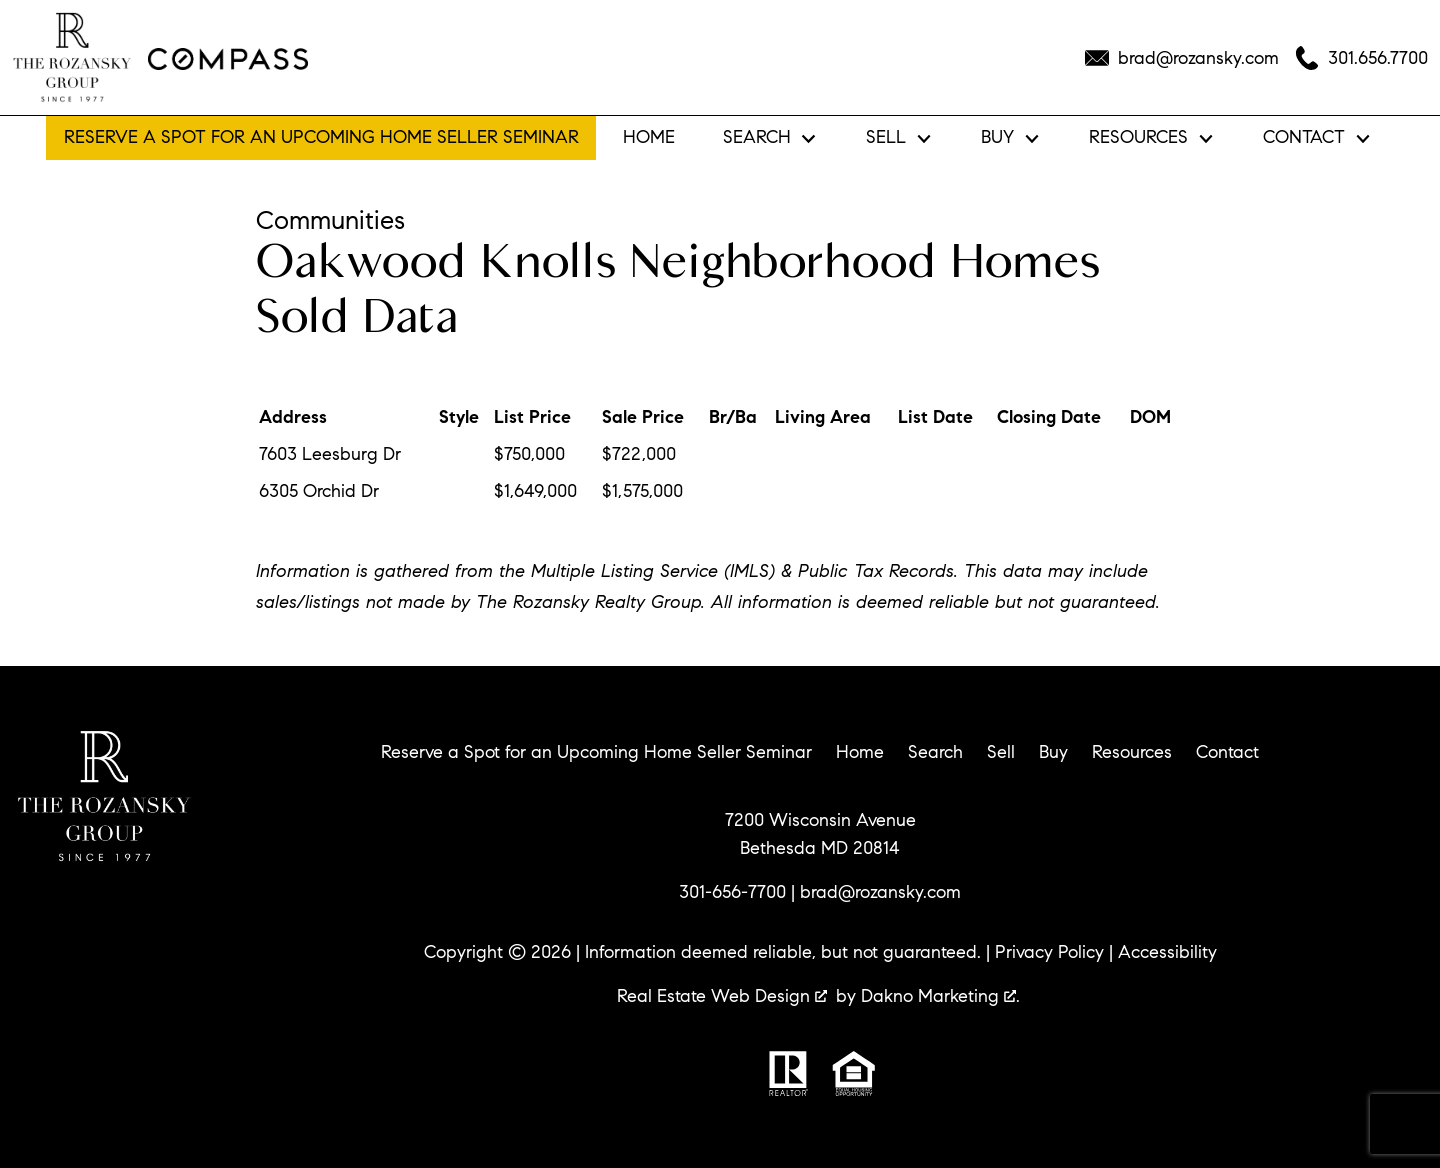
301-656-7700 (732, 892)
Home (649, 138)
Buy (1053, 752)
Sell (1001, 752)
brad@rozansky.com (880, 892)
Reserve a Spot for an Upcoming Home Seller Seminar (321, 137)
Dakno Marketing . (940, 996)
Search (935, 752)
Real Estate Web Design (722, 996)
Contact (1227, 752)
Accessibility (1167, 952)
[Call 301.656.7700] (1361, 58)
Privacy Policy (1049, 952)
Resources (1132, 752)
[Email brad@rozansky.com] (1182, 58)
